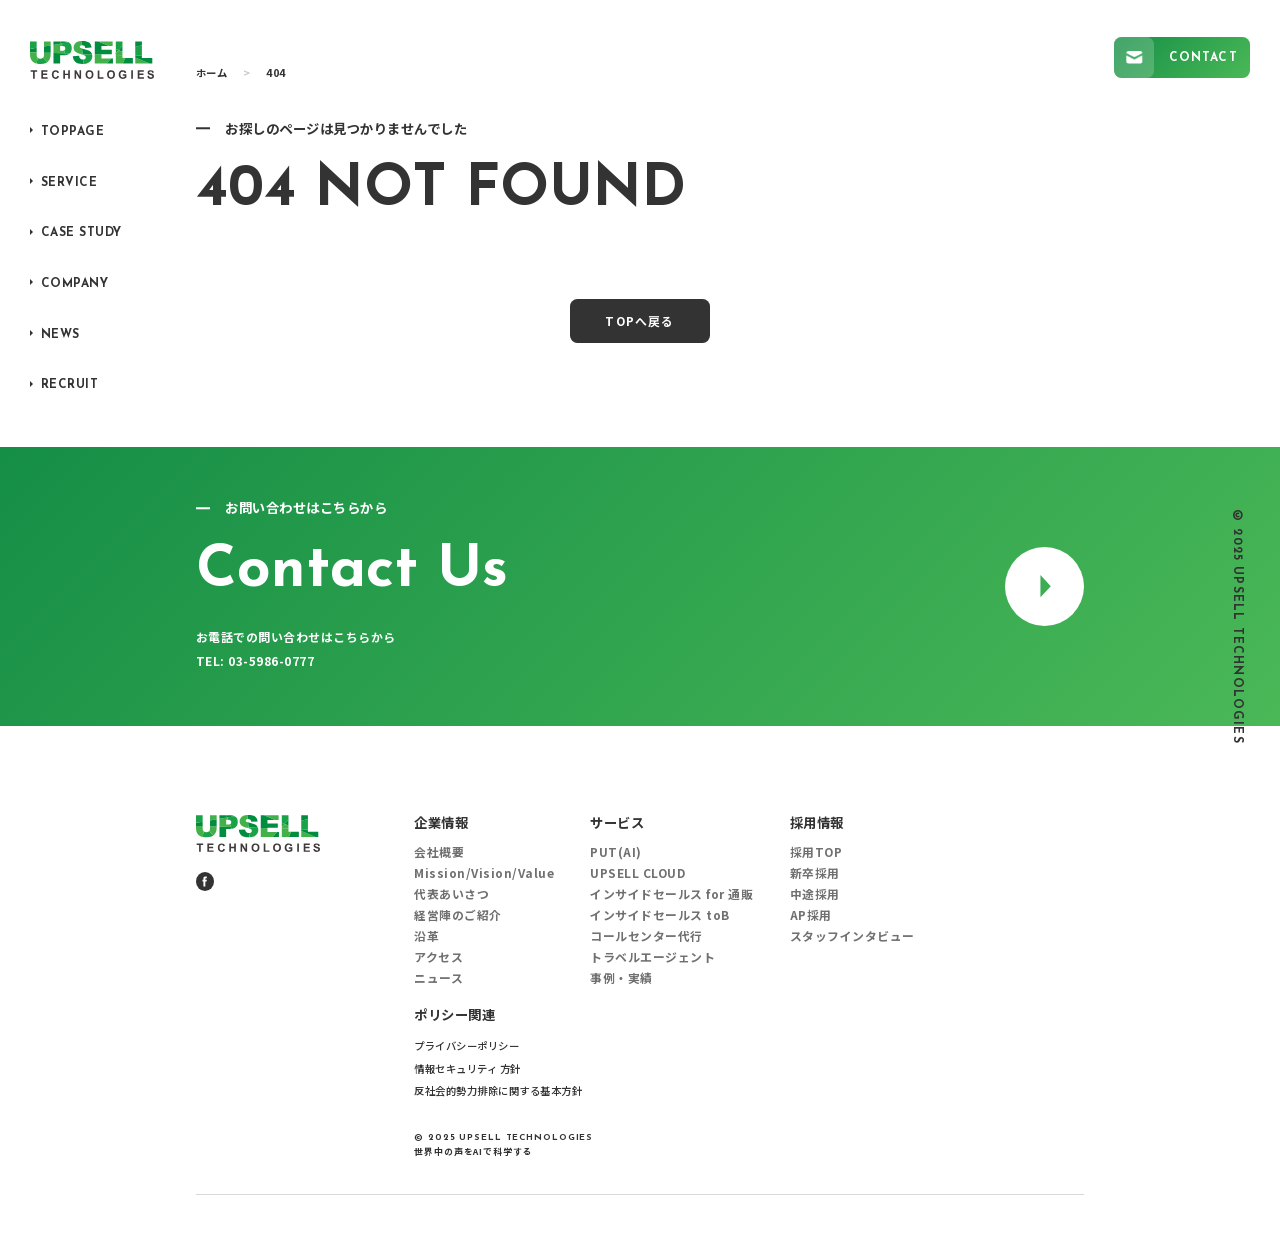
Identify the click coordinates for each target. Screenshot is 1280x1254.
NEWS (60, 335)
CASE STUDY (81, 233)
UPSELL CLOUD (637, 873)
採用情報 (817, 822)
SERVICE (69, 183)
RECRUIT (70, 385)
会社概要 (439, 852)
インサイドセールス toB (660, 915)
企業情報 (441, 822)
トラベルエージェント (652, 957)
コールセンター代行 (646, 936)
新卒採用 (815, 873)
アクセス (438, 957)
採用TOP (816, 852)
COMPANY (75, 284)
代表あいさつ (451, 894)
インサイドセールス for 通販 (671, 894)
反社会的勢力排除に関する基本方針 (498, 1090)
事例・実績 (621, 978)
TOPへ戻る (639, 320)
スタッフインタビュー (852, 936)
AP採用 (811, 915)
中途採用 (815, 894)
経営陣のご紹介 (458, 915)
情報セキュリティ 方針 (467, 1068)
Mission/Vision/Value (484, 873)
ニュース (438, 978)
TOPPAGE (73, 132)
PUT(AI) (616, 852)
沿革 (426, 936)
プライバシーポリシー (466, 1045)
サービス (617, 822)
